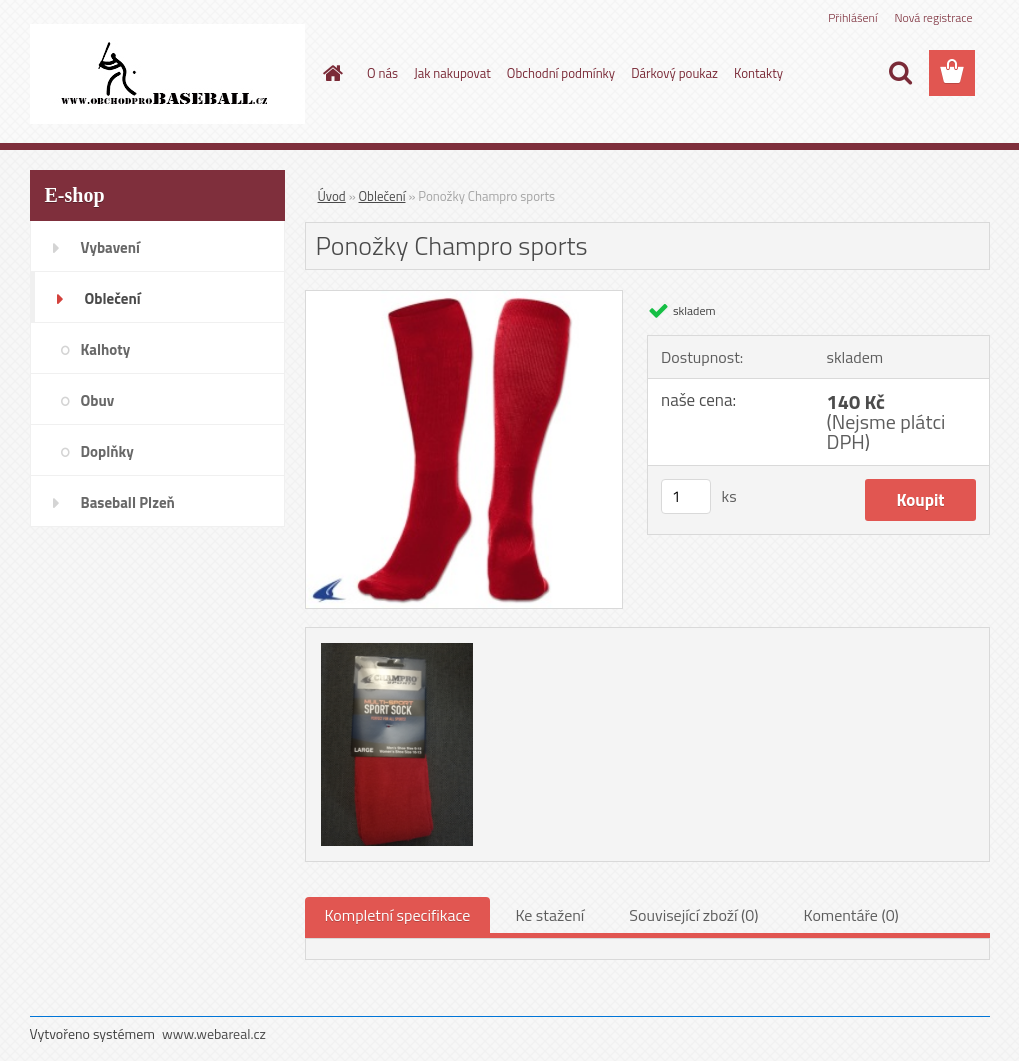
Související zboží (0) (693, 915)
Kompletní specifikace (398, 915)
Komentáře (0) (851, 915)
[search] (900, 73)
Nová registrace (933, 17)
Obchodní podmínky (561, 73)
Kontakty (758, 73)
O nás (382, 73)
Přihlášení (852, 17)
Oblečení (382, 196)
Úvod (332, 196)
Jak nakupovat (452, 73)
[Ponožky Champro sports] (464, 299)
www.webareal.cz (214, 1033)
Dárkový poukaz (674, 73)
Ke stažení (549, 915)
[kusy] (686, 496)
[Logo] (167, 74)
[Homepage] (329, 73)
